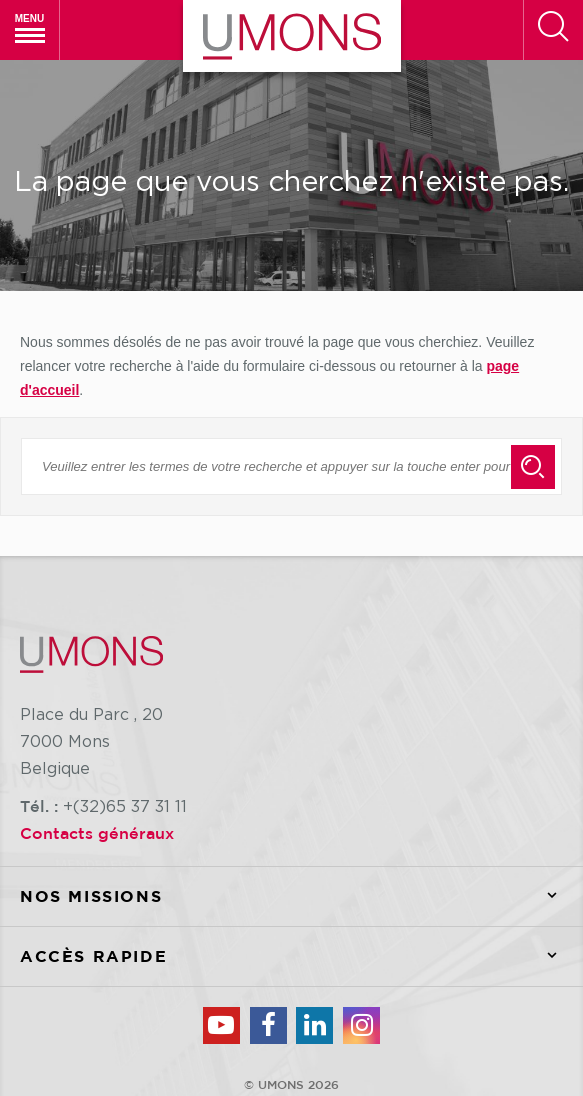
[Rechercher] (553, 30)
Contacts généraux (97, 833)
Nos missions (301, 896)
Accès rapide (301, 956)
